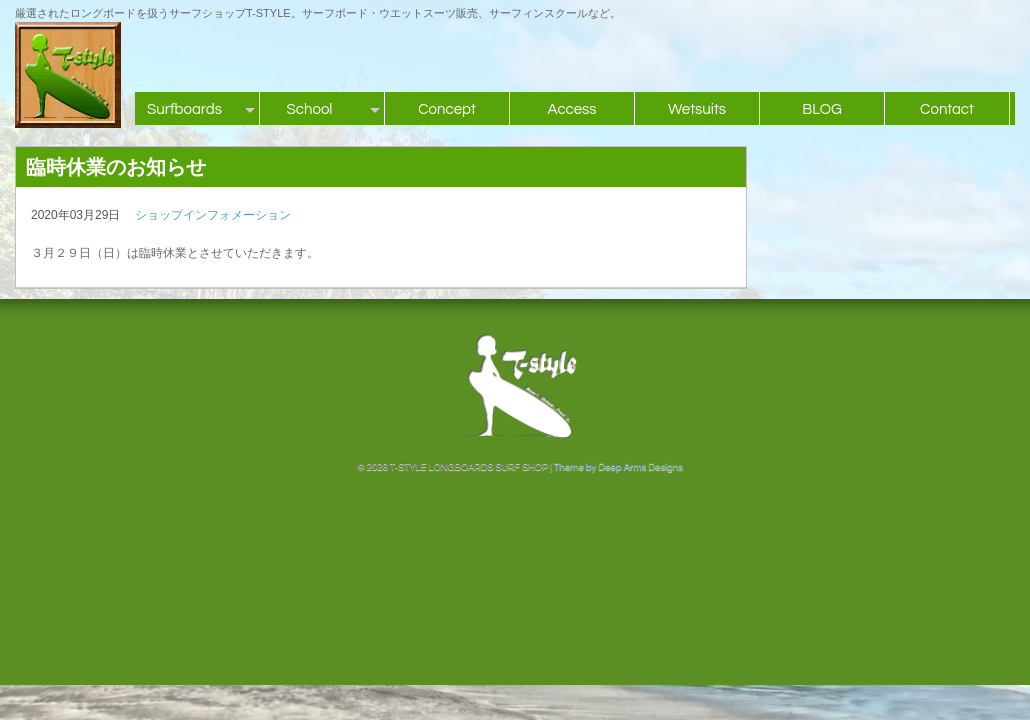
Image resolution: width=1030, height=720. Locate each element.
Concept (447, 109)
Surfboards (184, 109)
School (310, 109)
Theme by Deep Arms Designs (618, 467)
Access (571, 109)
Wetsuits (697, 109)
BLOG (822, 109)
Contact (947, 109)
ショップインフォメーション (213, 215)
